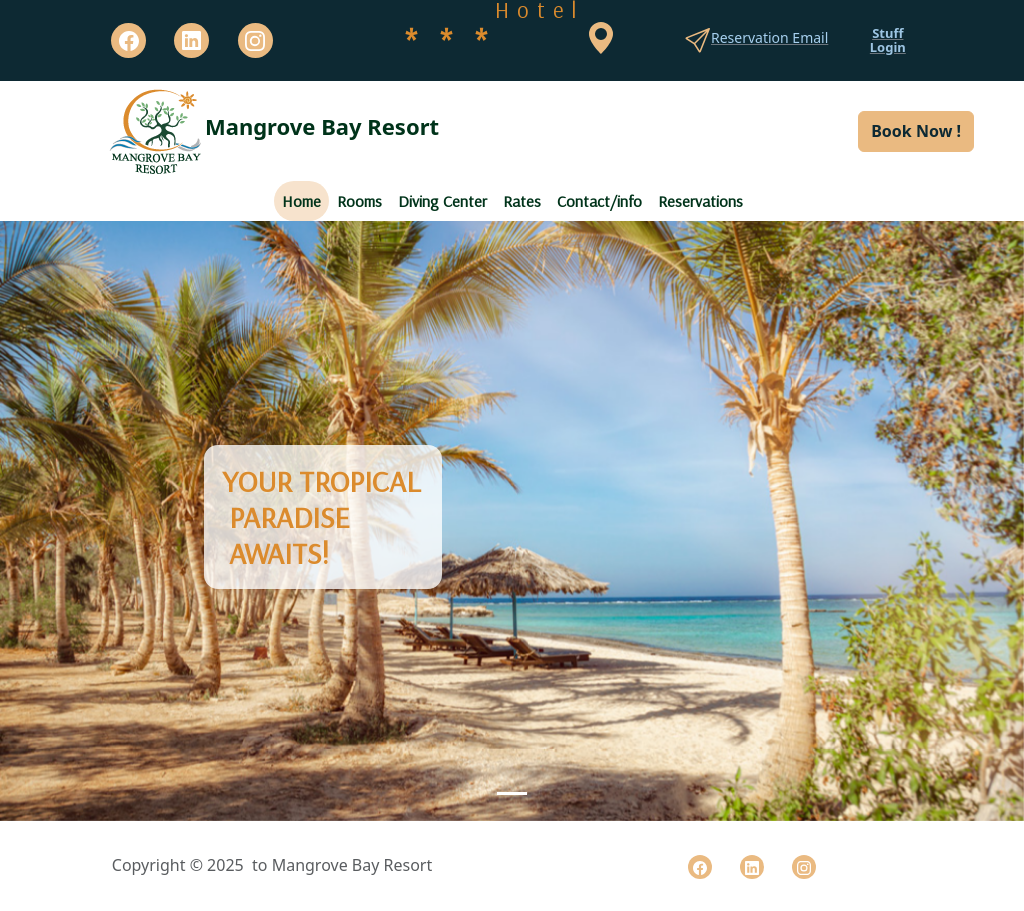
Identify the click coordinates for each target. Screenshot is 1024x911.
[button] (77, 521)
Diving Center (442, 201)
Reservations (700, 201)
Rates (522, 201)
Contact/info (599, 201)
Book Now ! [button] (916, 131)
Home (301, 201)
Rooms (359, 201)
